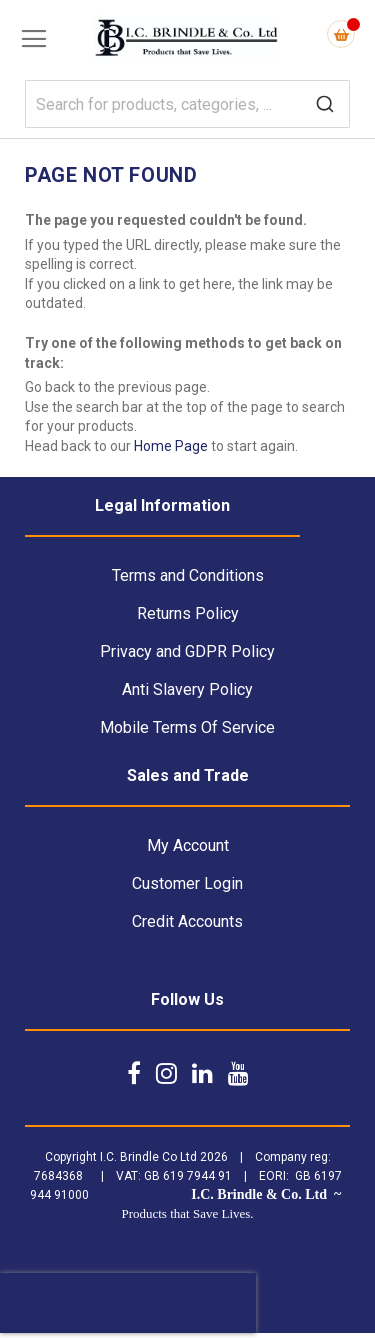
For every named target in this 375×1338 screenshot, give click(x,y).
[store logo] (188, 39)
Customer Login (187, 883)
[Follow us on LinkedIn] (202, 1073)
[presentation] (128, 1303)
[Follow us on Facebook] (134, 1073)
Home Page (171, 446)
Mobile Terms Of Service (187, 727)
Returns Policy (188, 613)
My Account (188, 845)
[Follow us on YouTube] (238, 1073)
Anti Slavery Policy (187, 689)
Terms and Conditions (188, 575)
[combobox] (187, 104)
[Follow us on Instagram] (166, 1073)
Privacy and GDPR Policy (187, 651)
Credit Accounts (187, 921)
